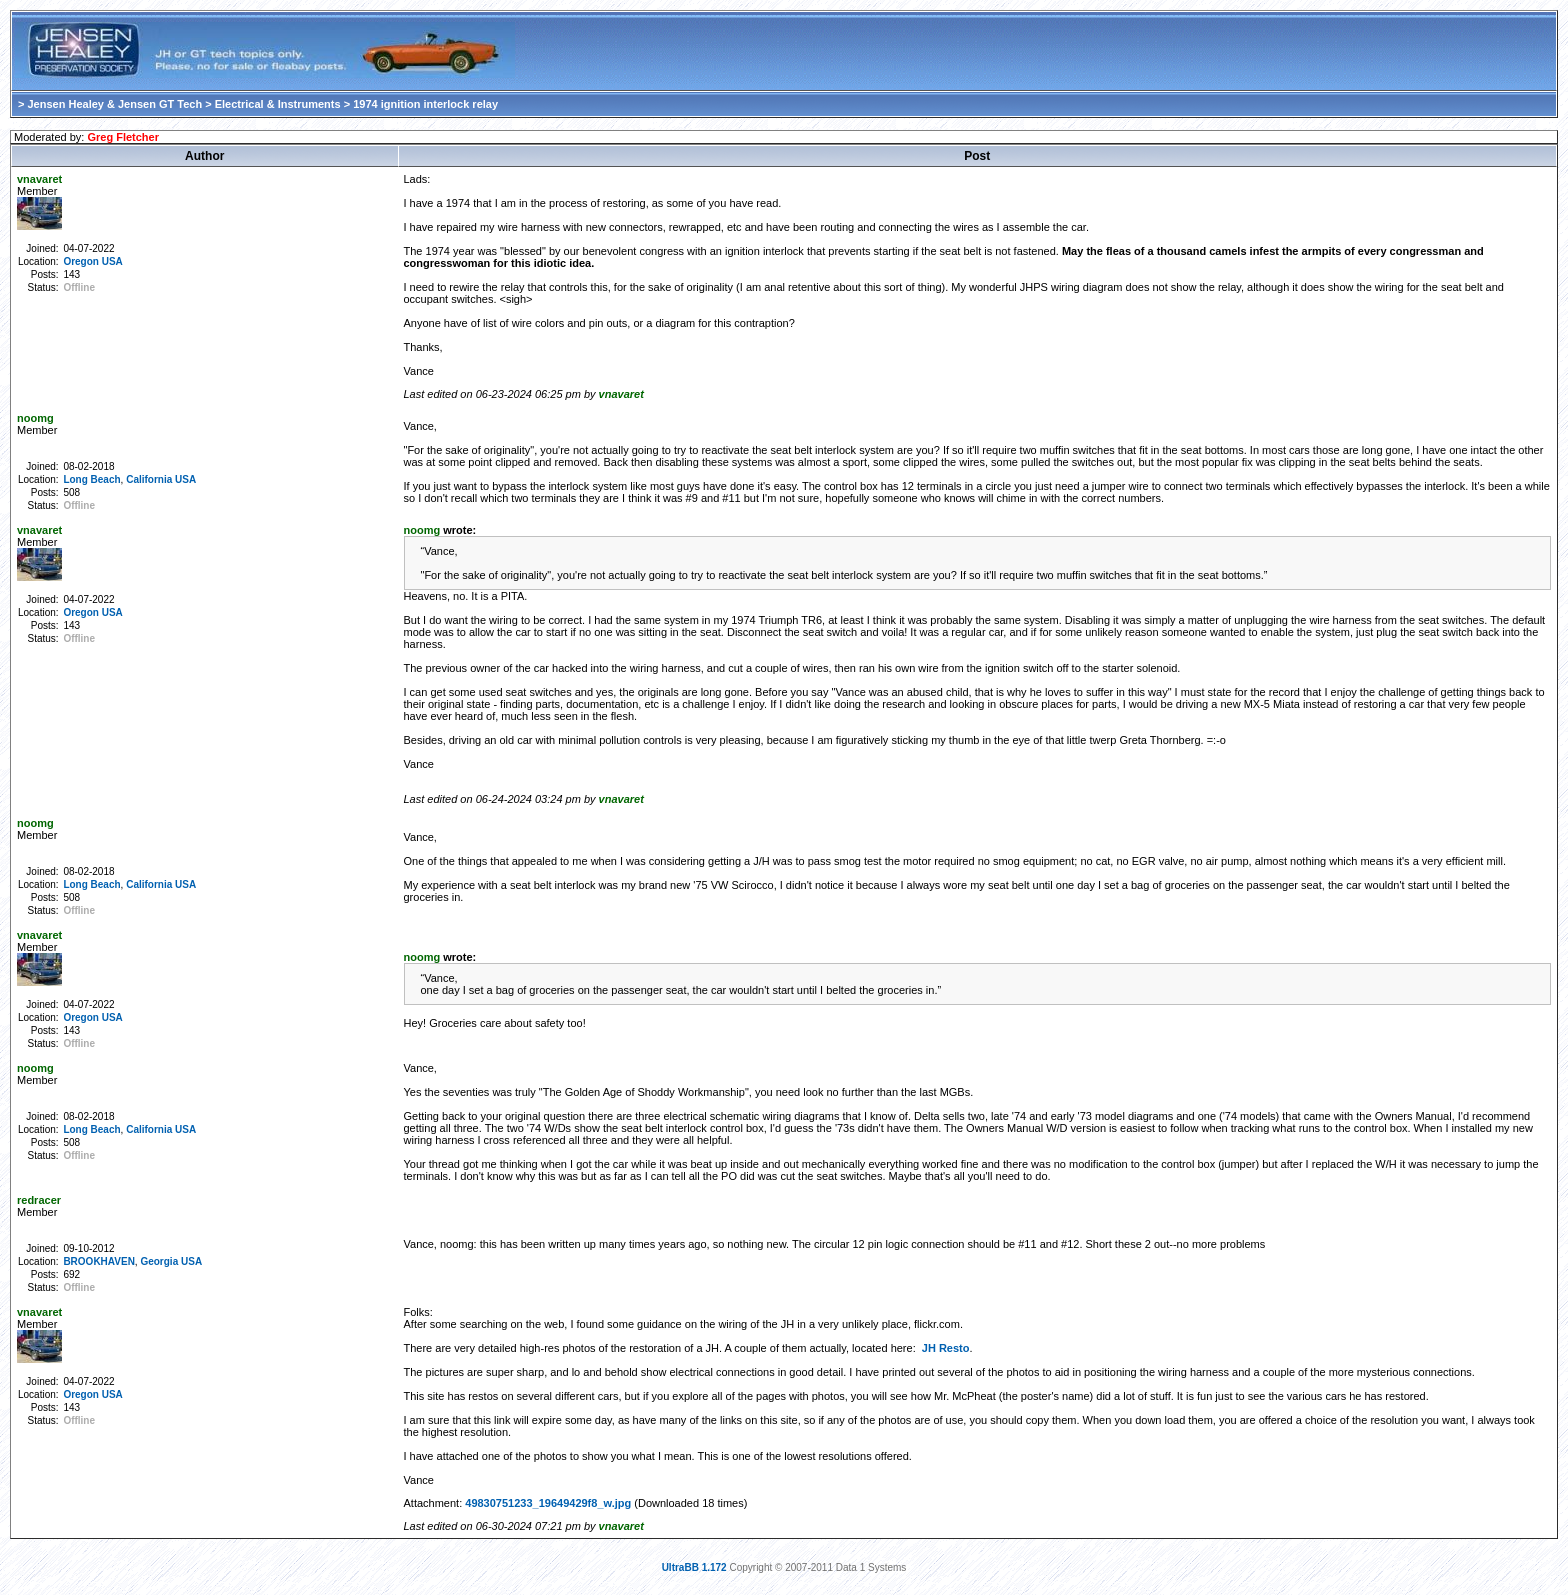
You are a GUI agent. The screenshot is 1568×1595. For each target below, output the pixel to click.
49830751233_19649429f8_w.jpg (548, 1503)
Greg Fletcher (123, 137)
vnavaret (39, 179)
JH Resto (946, 1348)
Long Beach (91, 479)
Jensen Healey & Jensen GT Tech (114, 104)
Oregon (81, 261)
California (149, 479)
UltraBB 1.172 (694, 1567)
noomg (35, 418)
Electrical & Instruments (278, 104)
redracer (39, 1200)
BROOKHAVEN (98, 1261)
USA (112, 261)
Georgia (159, 1261)
